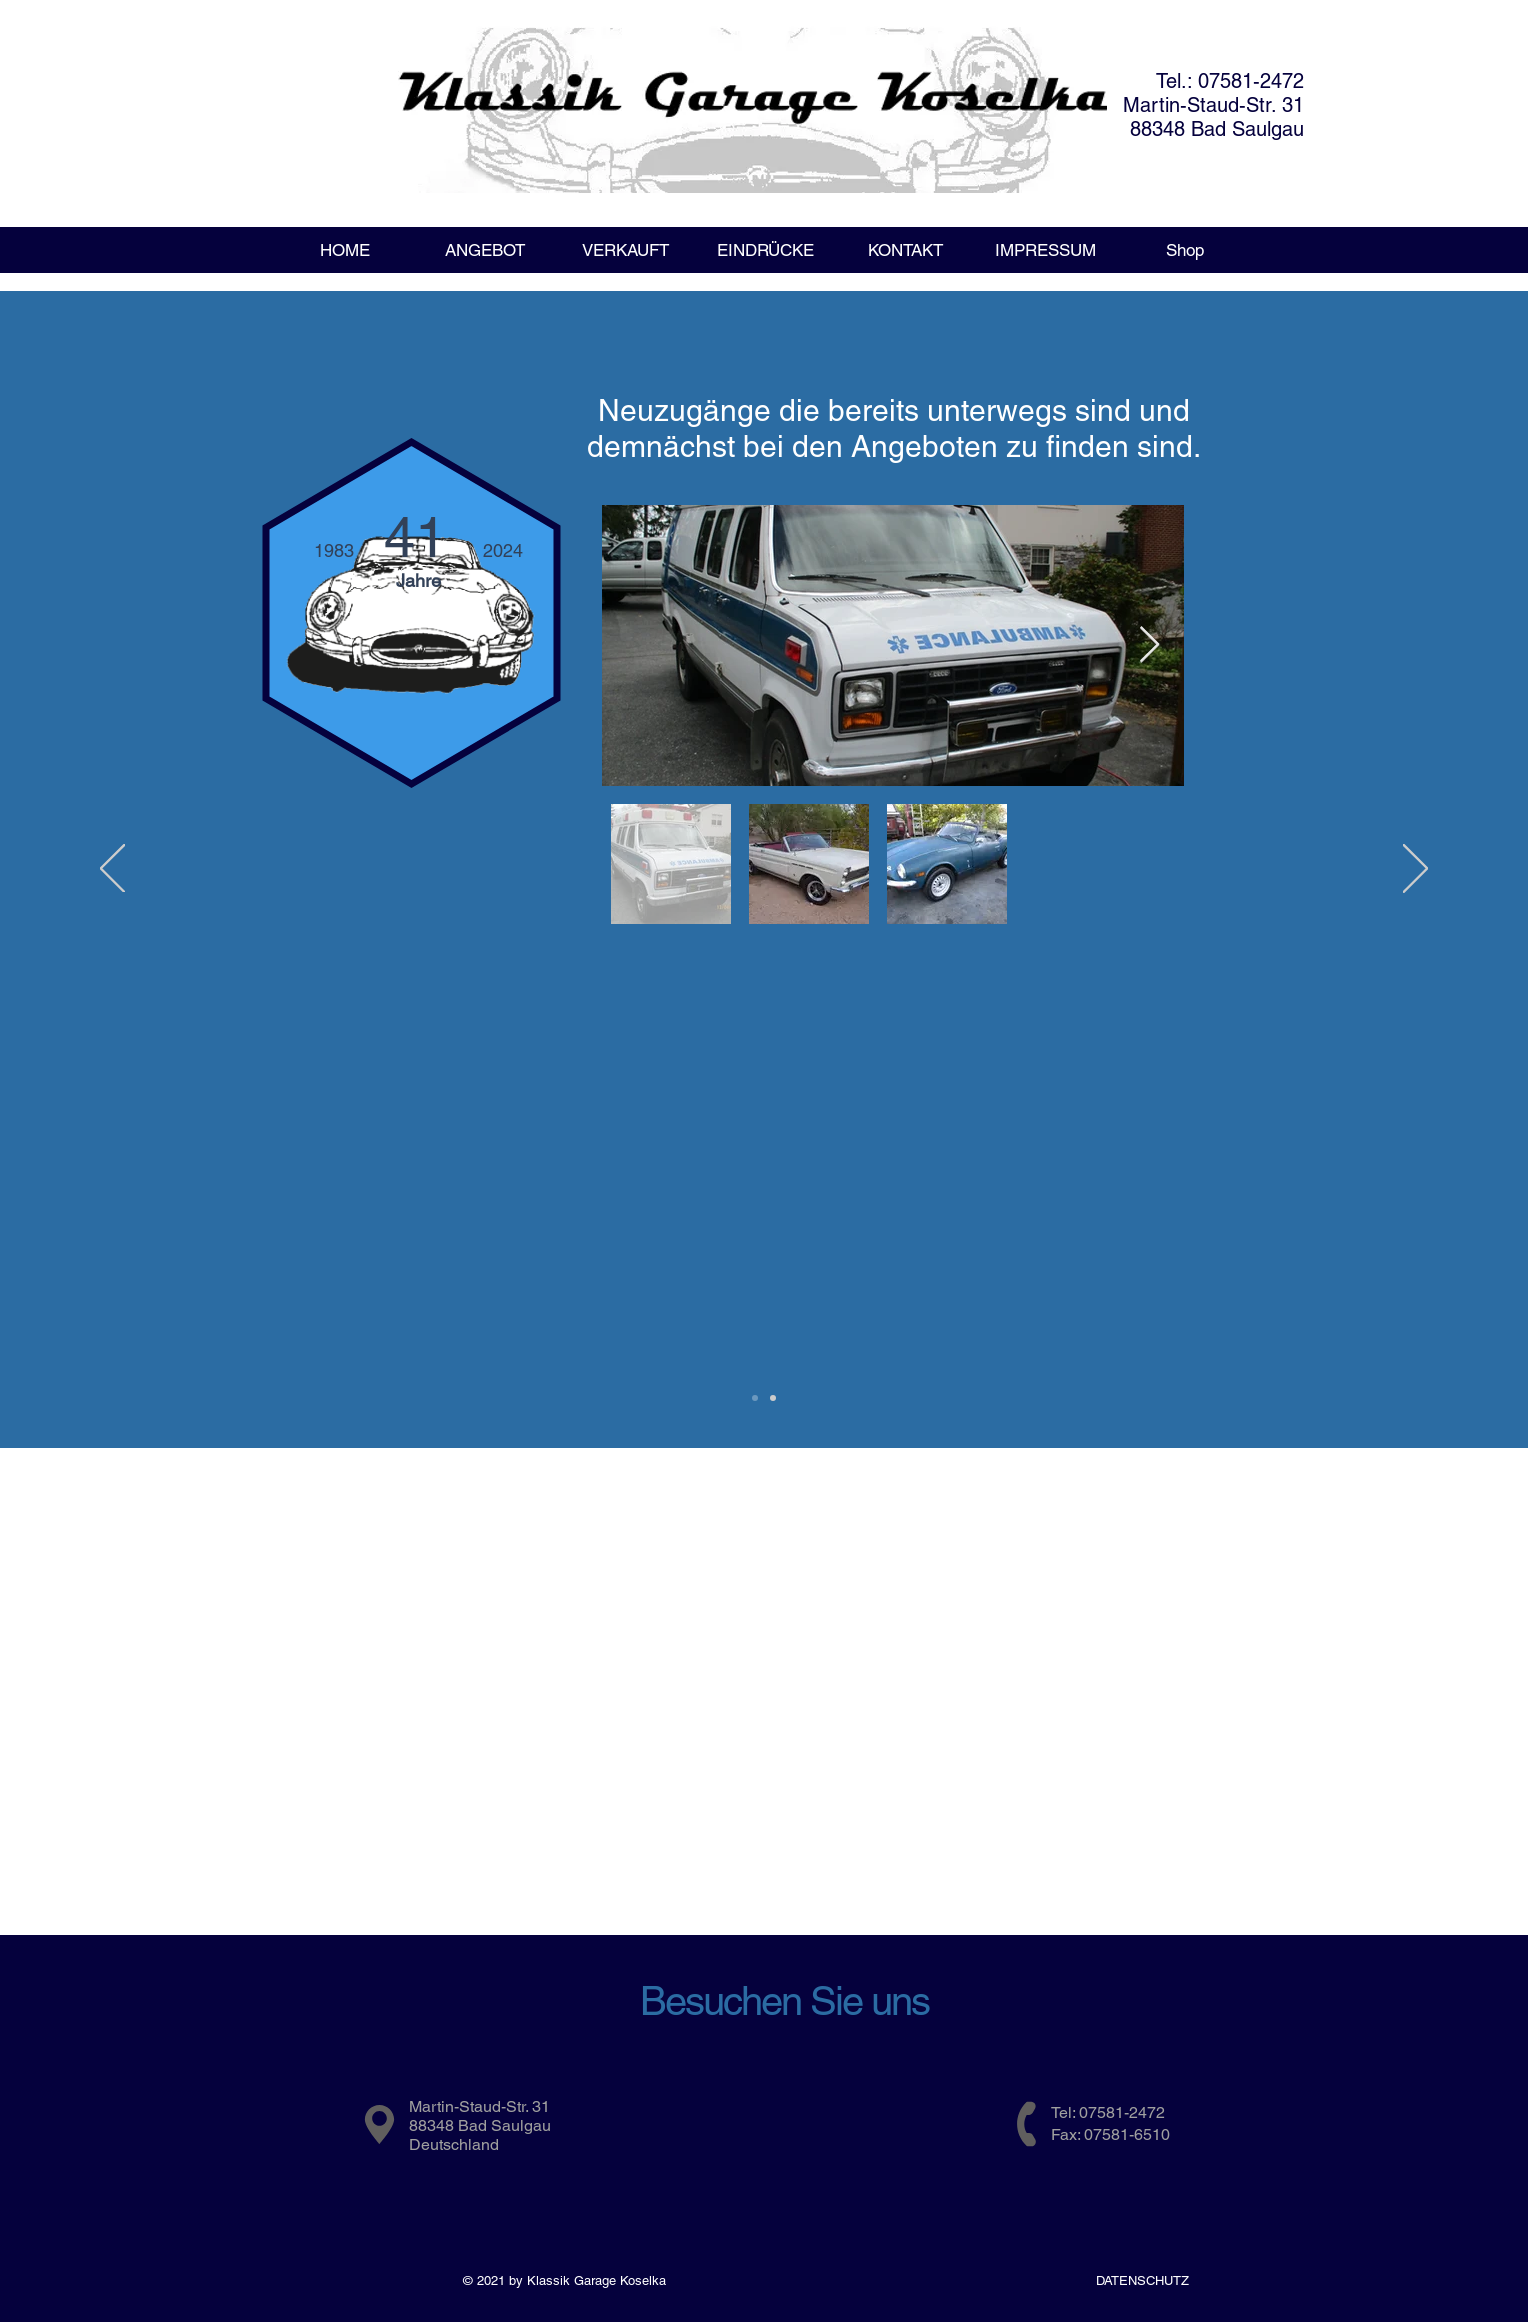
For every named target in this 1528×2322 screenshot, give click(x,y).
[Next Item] (1149, 645)
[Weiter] (1415, 870)
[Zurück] (112, 870)
